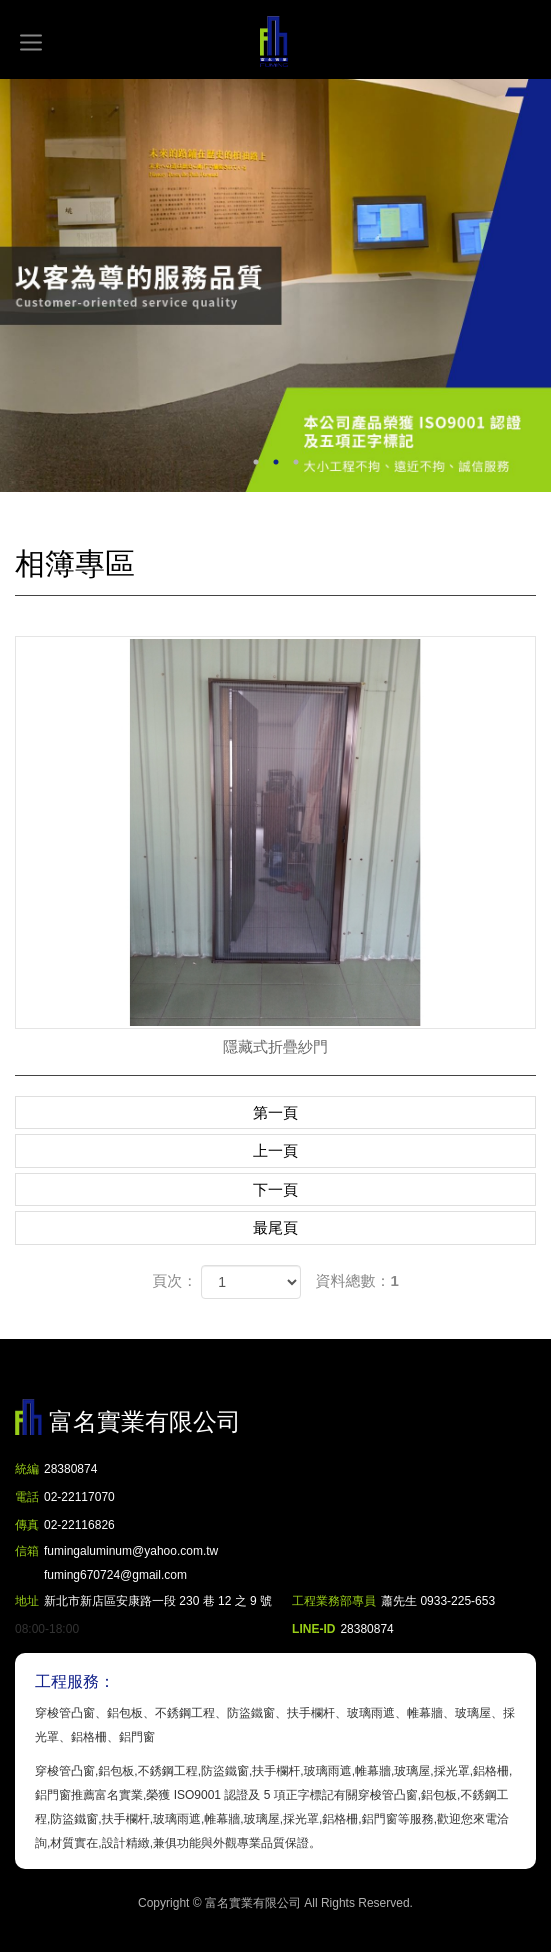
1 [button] (256, 462)
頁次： (174, 1280)
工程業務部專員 (334, 1601)
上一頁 (275, 1150)
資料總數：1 (357, 1280)
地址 (27, 1601)
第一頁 (275, 1112)
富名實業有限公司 (276, 42)
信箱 (27, 1551)
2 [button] (276, 462)
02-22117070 (79, 1497)
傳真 (27, 1525)
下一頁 (275, 1189)
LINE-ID (313, 1629)
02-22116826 (79, 1525)
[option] (275, 285)
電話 (27, 1497)
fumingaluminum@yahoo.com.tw (131, 1565)
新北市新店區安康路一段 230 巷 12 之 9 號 (158, 1601)
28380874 (70, 1469)
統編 (27, 1469)
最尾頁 (275, 1227)
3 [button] (296, 462)
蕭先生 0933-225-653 (438, 1601)
